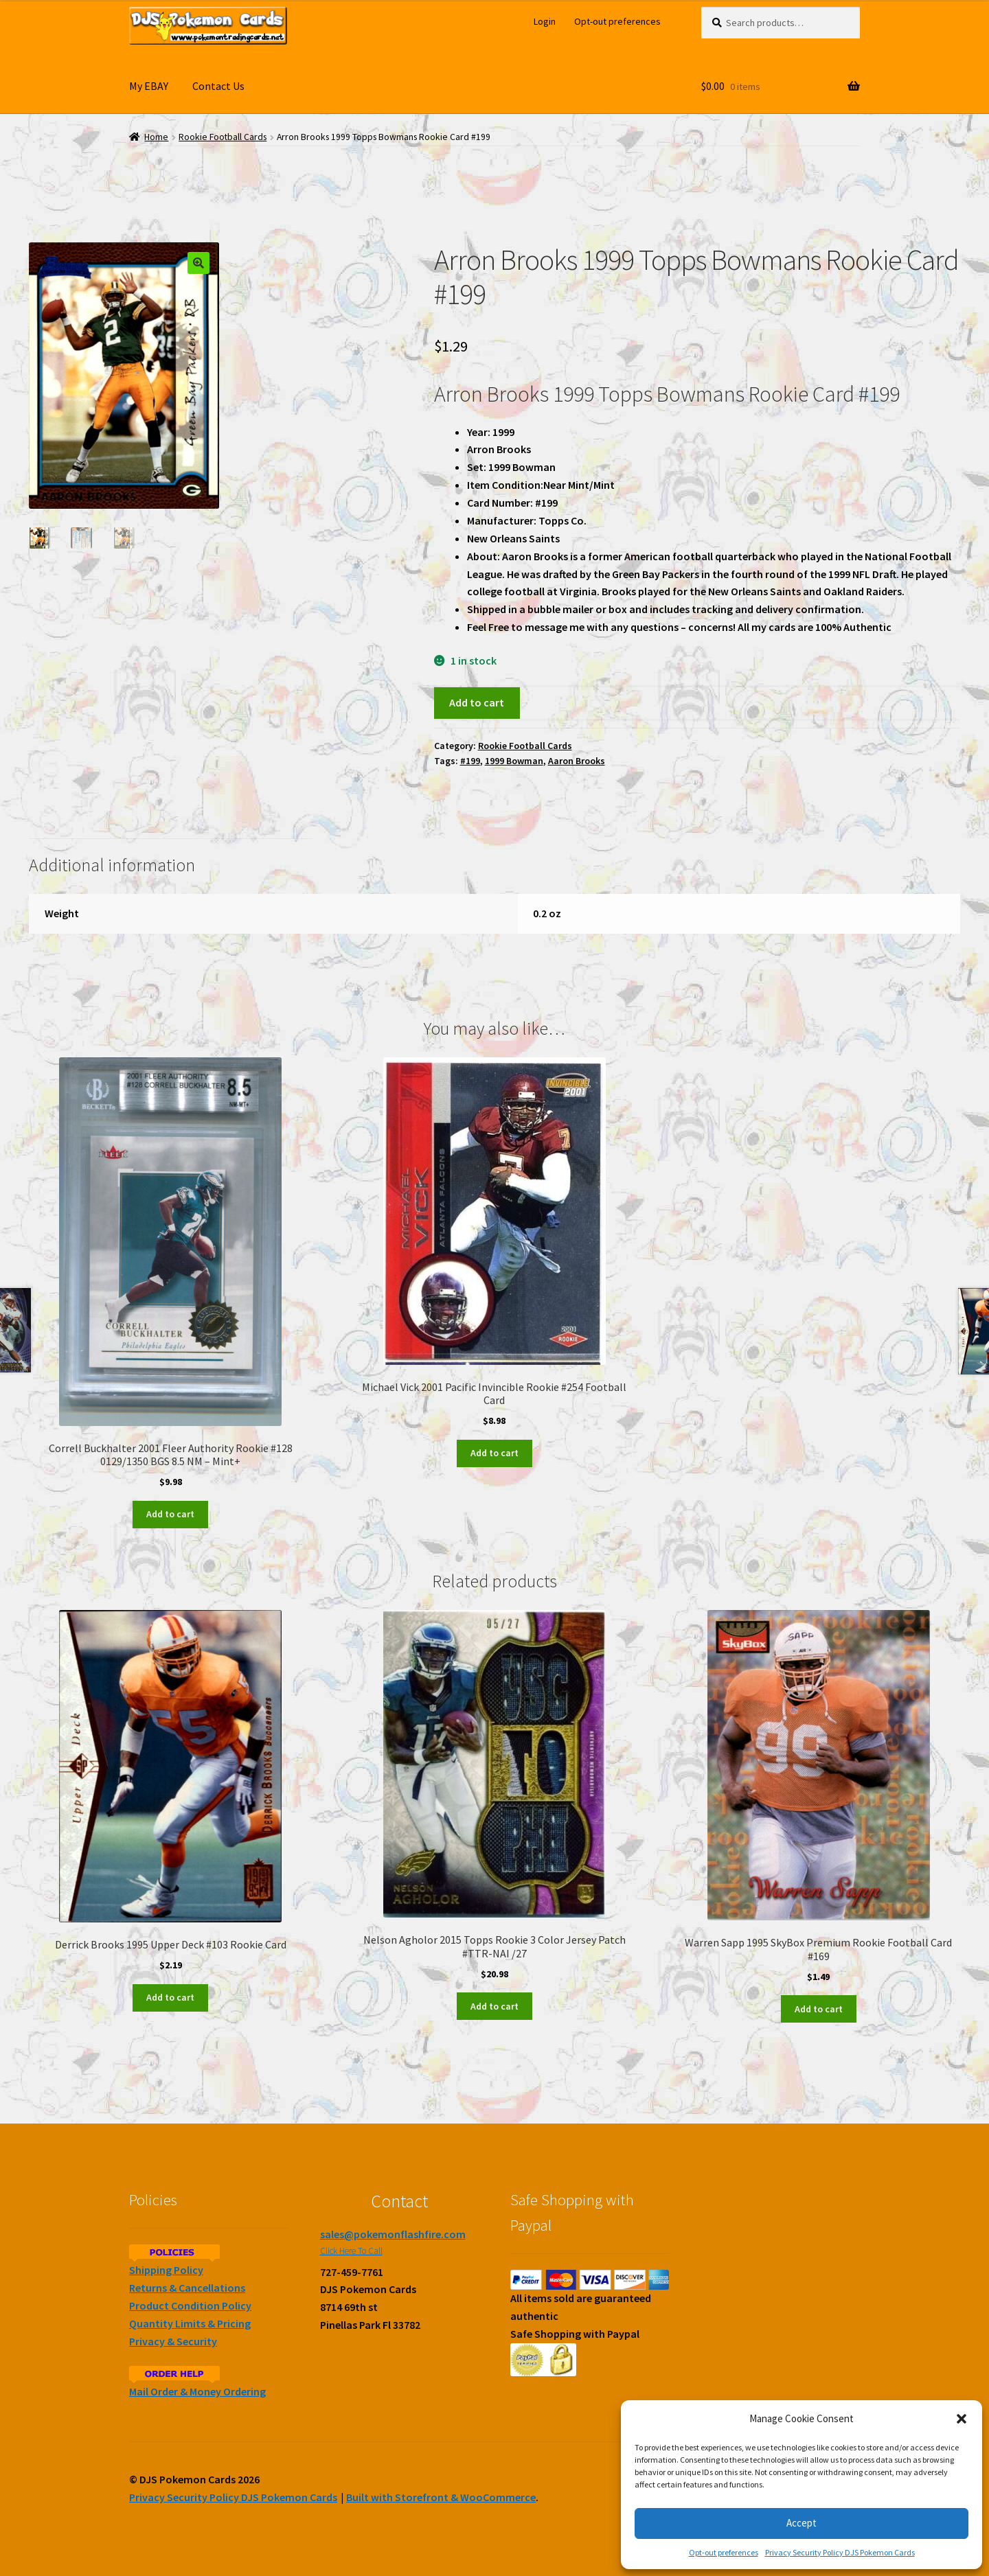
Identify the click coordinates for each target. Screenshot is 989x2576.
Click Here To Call (351, 2251)
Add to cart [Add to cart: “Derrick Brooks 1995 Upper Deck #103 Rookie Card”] (170, 1997)
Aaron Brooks (576, 761)
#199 (470, 761)
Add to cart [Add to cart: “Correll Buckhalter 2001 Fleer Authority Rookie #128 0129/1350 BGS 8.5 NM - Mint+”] (170, 1514)
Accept (801, 2522)
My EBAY (148, 86)
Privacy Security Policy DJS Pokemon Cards (840, 2552)
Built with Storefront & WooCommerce (441, 2497)
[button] (961, 2419)
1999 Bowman (514, 761)
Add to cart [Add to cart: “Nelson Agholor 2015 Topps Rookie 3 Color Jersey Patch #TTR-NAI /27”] (494, 2006)
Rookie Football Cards (222, 137)
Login (545, 21)
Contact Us (218, 86)
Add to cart (476, 702)
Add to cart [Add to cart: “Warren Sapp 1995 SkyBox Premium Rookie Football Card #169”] (819, 2009)
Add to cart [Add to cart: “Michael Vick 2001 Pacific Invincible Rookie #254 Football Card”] (494, 1453)
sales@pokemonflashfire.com (393, 2234)
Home (156, 137)
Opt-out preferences (723, 2552)
